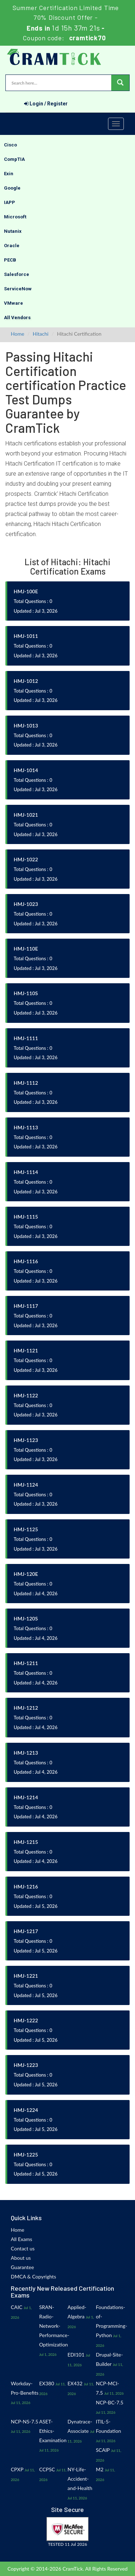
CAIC (16, 2307)
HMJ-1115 (26, 1217)
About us (21, 2258)
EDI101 (76, 2354)
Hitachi (41, 334)
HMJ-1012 (26, 681)
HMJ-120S (26, 1618)
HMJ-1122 (26, 1395)
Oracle (11, 245)
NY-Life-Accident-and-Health (80, 2478)
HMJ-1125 (26, 1529)
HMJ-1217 (26, 1931)
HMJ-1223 (26, 2065)
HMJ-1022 (26, 859)
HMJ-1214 (26, 1797)
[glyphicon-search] (120, 83)
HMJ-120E (26, 1574)
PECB (10, 260)
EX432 (75, 2383)
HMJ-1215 (26, 1842)
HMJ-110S (26, 993)
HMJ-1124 (26, 1485)
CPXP (17, 2469)
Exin (8, 173)
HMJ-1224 (26, 2110)
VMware (13, 303)
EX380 (46, 2383)
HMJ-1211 (26, 1663)
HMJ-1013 (26, 725)
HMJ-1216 (26, 1886)
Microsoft (15, 216)
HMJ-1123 (26, 1440)
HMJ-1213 (26, 1753)
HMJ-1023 (26, 904)
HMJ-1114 (26, 1172)
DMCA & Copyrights (33, 2276)
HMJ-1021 (26, 815)
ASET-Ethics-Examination (53, 2430)
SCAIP (102, 2450)
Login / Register (46, 103)
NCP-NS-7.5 (24, 2421)
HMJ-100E (26, 591)
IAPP (9, 202)
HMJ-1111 (26, 1038)
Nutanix (13, 231)
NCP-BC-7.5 (109, 2402)
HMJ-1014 (26, 770)
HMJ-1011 (26, 636)
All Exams (21, 2239)
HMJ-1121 (26, 1350)
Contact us (23, 2248)
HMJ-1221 (26, 1976)
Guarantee (22, 2267)
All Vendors (17, 317)
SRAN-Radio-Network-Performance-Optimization (54, 2326)
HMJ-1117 (26, 1306)
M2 (99, 2469)
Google (12, 188)
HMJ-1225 (26, 2154)
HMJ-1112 (26, 1083)
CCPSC (47, 2469)
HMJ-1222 (26, 2020)
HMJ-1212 (26, 1708)
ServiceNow (18, 288)
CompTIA (14, 159)
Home (17, 334)
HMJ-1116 (26, 1261)
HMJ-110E (26, 948)
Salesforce (16, 274)
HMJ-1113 (26, 1127)
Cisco (10, 145)
